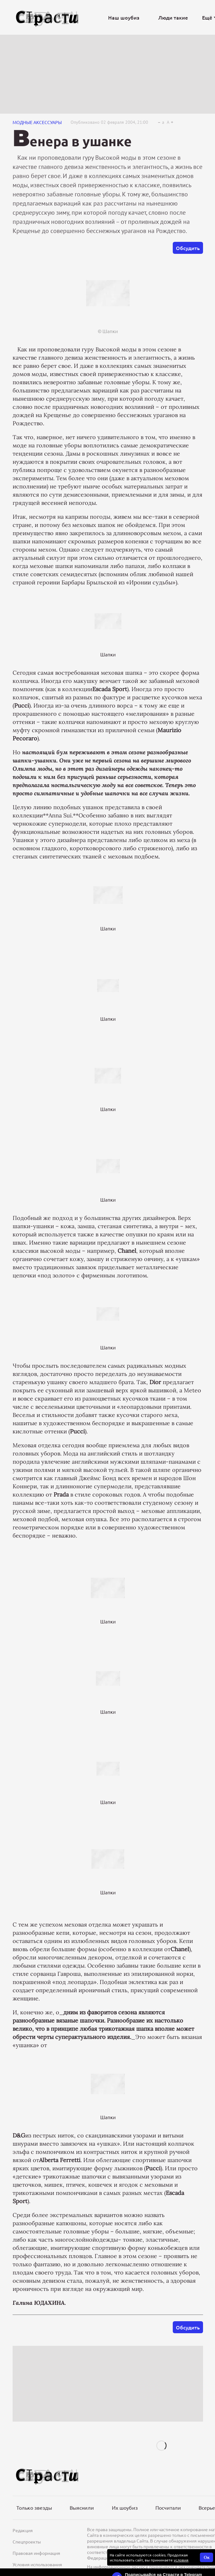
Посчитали (168, 2507)
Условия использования (37, 2564)
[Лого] (47, 17)
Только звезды (34, 2507)
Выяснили (82, 2507)
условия (181, 2559)
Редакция (23, 2530)
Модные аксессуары (37, 122)
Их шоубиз (125, 2507)
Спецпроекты (27, 2541)
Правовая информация (36, 2553)
